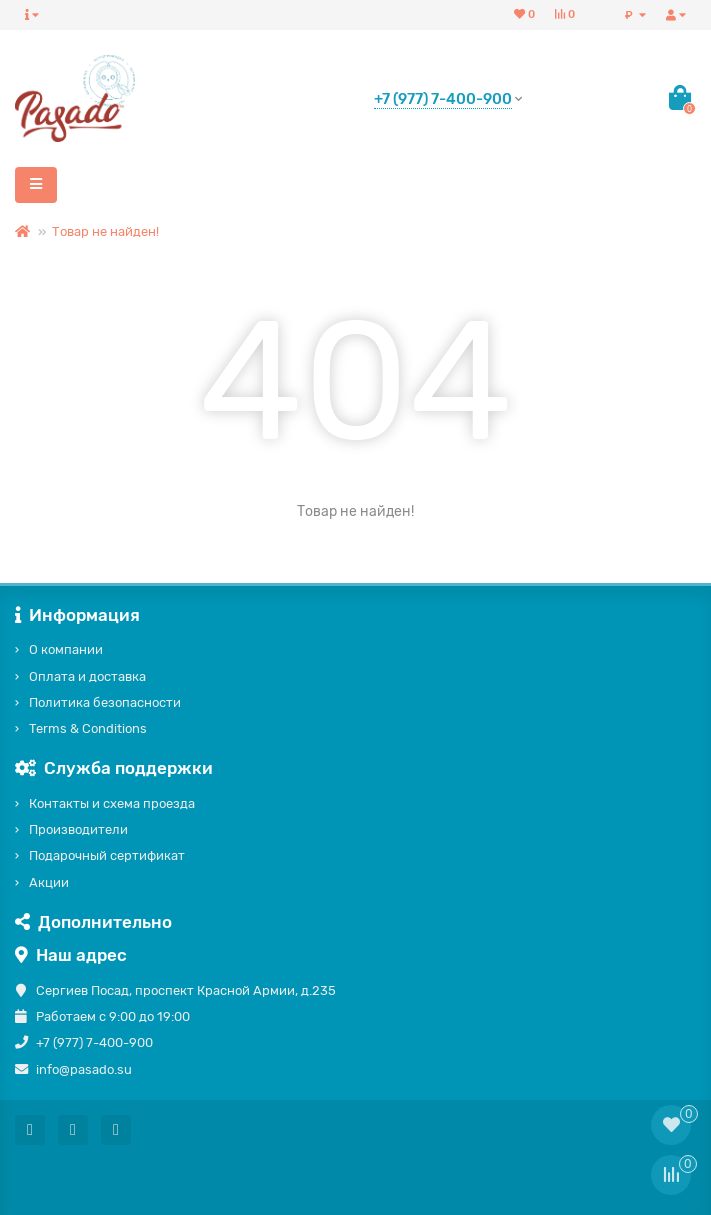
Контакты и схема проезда (112, 803)
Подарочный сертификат (107, 855)
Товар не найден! (105, 231)
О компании (66, 649)
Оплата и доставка (87, 676)
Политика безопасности (105, 702)
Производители (78, 829)
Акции (49, 882)
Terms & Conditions (88, 728)
